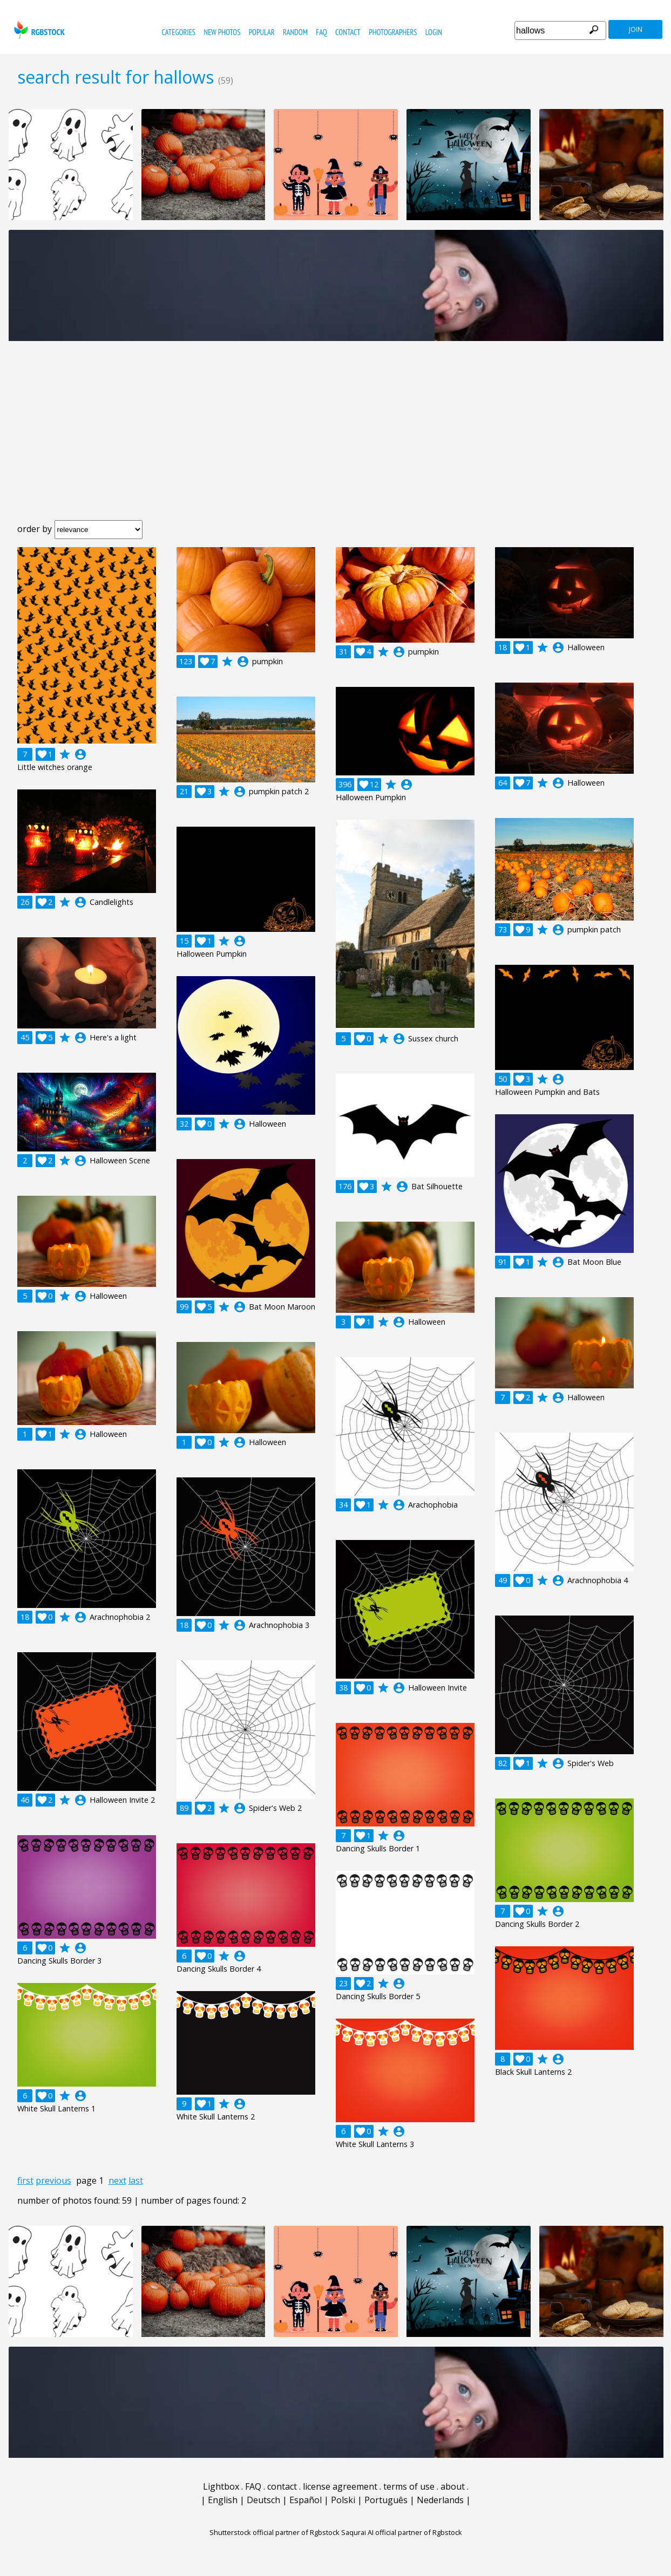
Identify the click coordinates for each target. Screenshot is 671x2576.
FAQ (321, 32)
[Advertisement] (336, 439)
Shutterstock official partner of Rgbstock (274, 2532)
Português (386, 2500)
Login (433, 32)
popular (262, 32)
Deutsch (263, 2500)
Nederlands (440, 2500)
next (117, 2180)
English (223, 2500)
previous (53, 2180)
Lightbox (221, 2486)
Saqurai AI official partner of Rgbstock (401, 2532)
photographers (393, 32)
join (635, 29)
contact (348, 32)
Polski (343, 2500)
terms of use (409, 2486)
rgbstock (38, 30)
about (452, 2486)
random (295, 32)
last (135, 2180)
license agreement (340, 2486)
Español (305, 2500)
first (25, 2180)
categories (178, 32)
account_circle (80, 754)
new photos (222, 32)
